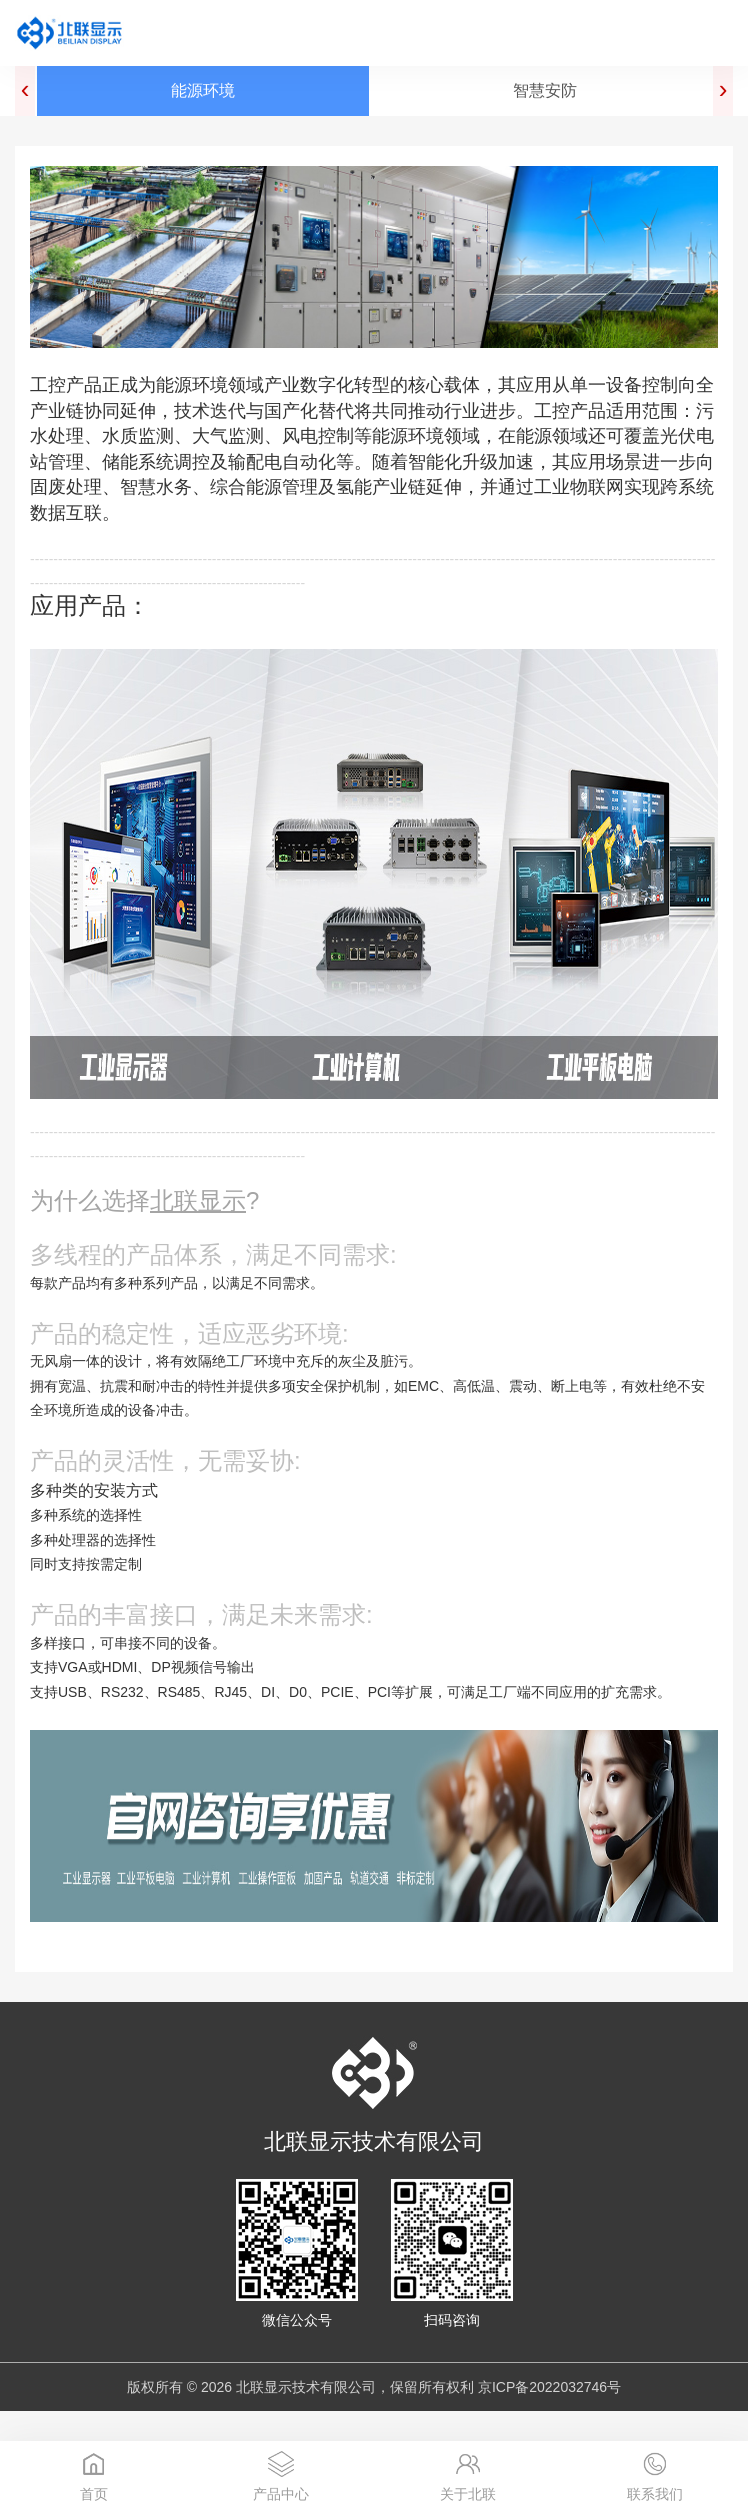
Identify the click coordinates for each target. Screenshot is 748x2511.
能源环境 (203, 90)
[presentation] (25, 91)
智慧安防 (545, 90)
